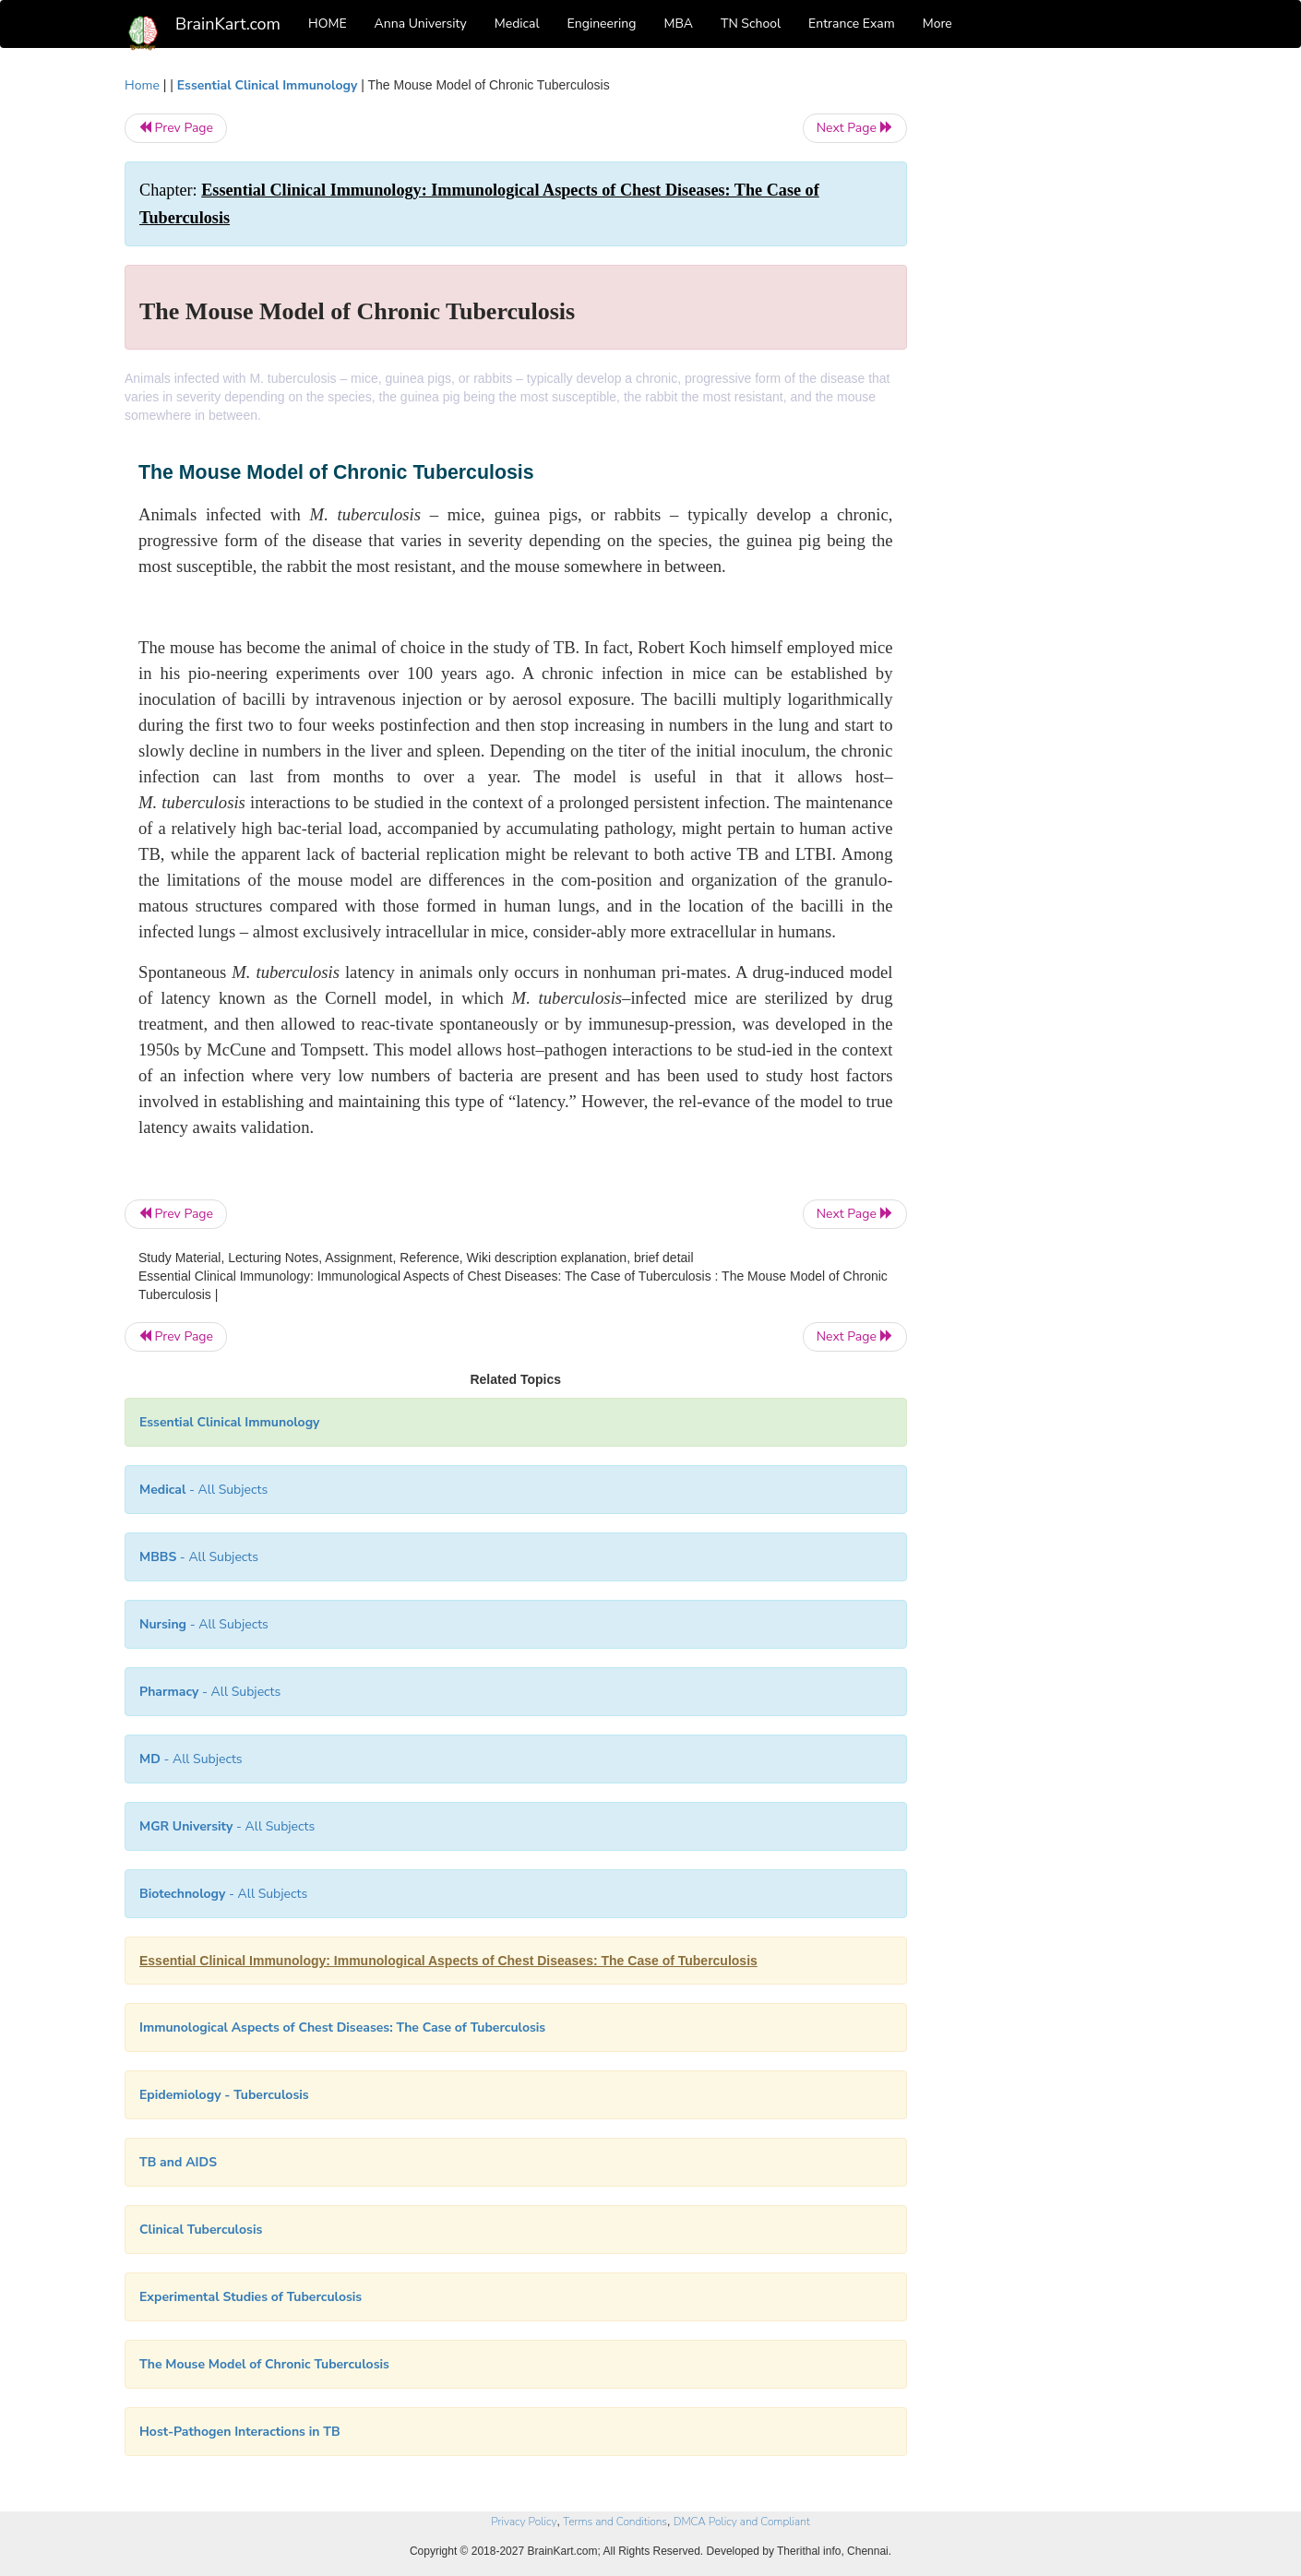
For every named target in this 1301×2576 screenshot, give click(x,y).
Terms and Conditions (615, 2521)
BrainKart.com (227, 24)
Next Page (855, 128)
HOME (327, 23)
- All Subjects (203, 1489)
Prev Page (175, 128)
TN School (751, 23)
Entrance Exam (851, 23)
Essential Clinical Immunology (267, 85)
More (937, 23)
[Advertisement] (1056, 352)
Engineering (602, 23)
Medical (517, 23)
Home (142, 85)
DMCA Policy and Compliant (742, 2521)
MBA (678, 23)
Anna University (421, 23)
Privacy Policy (523, 2521)
